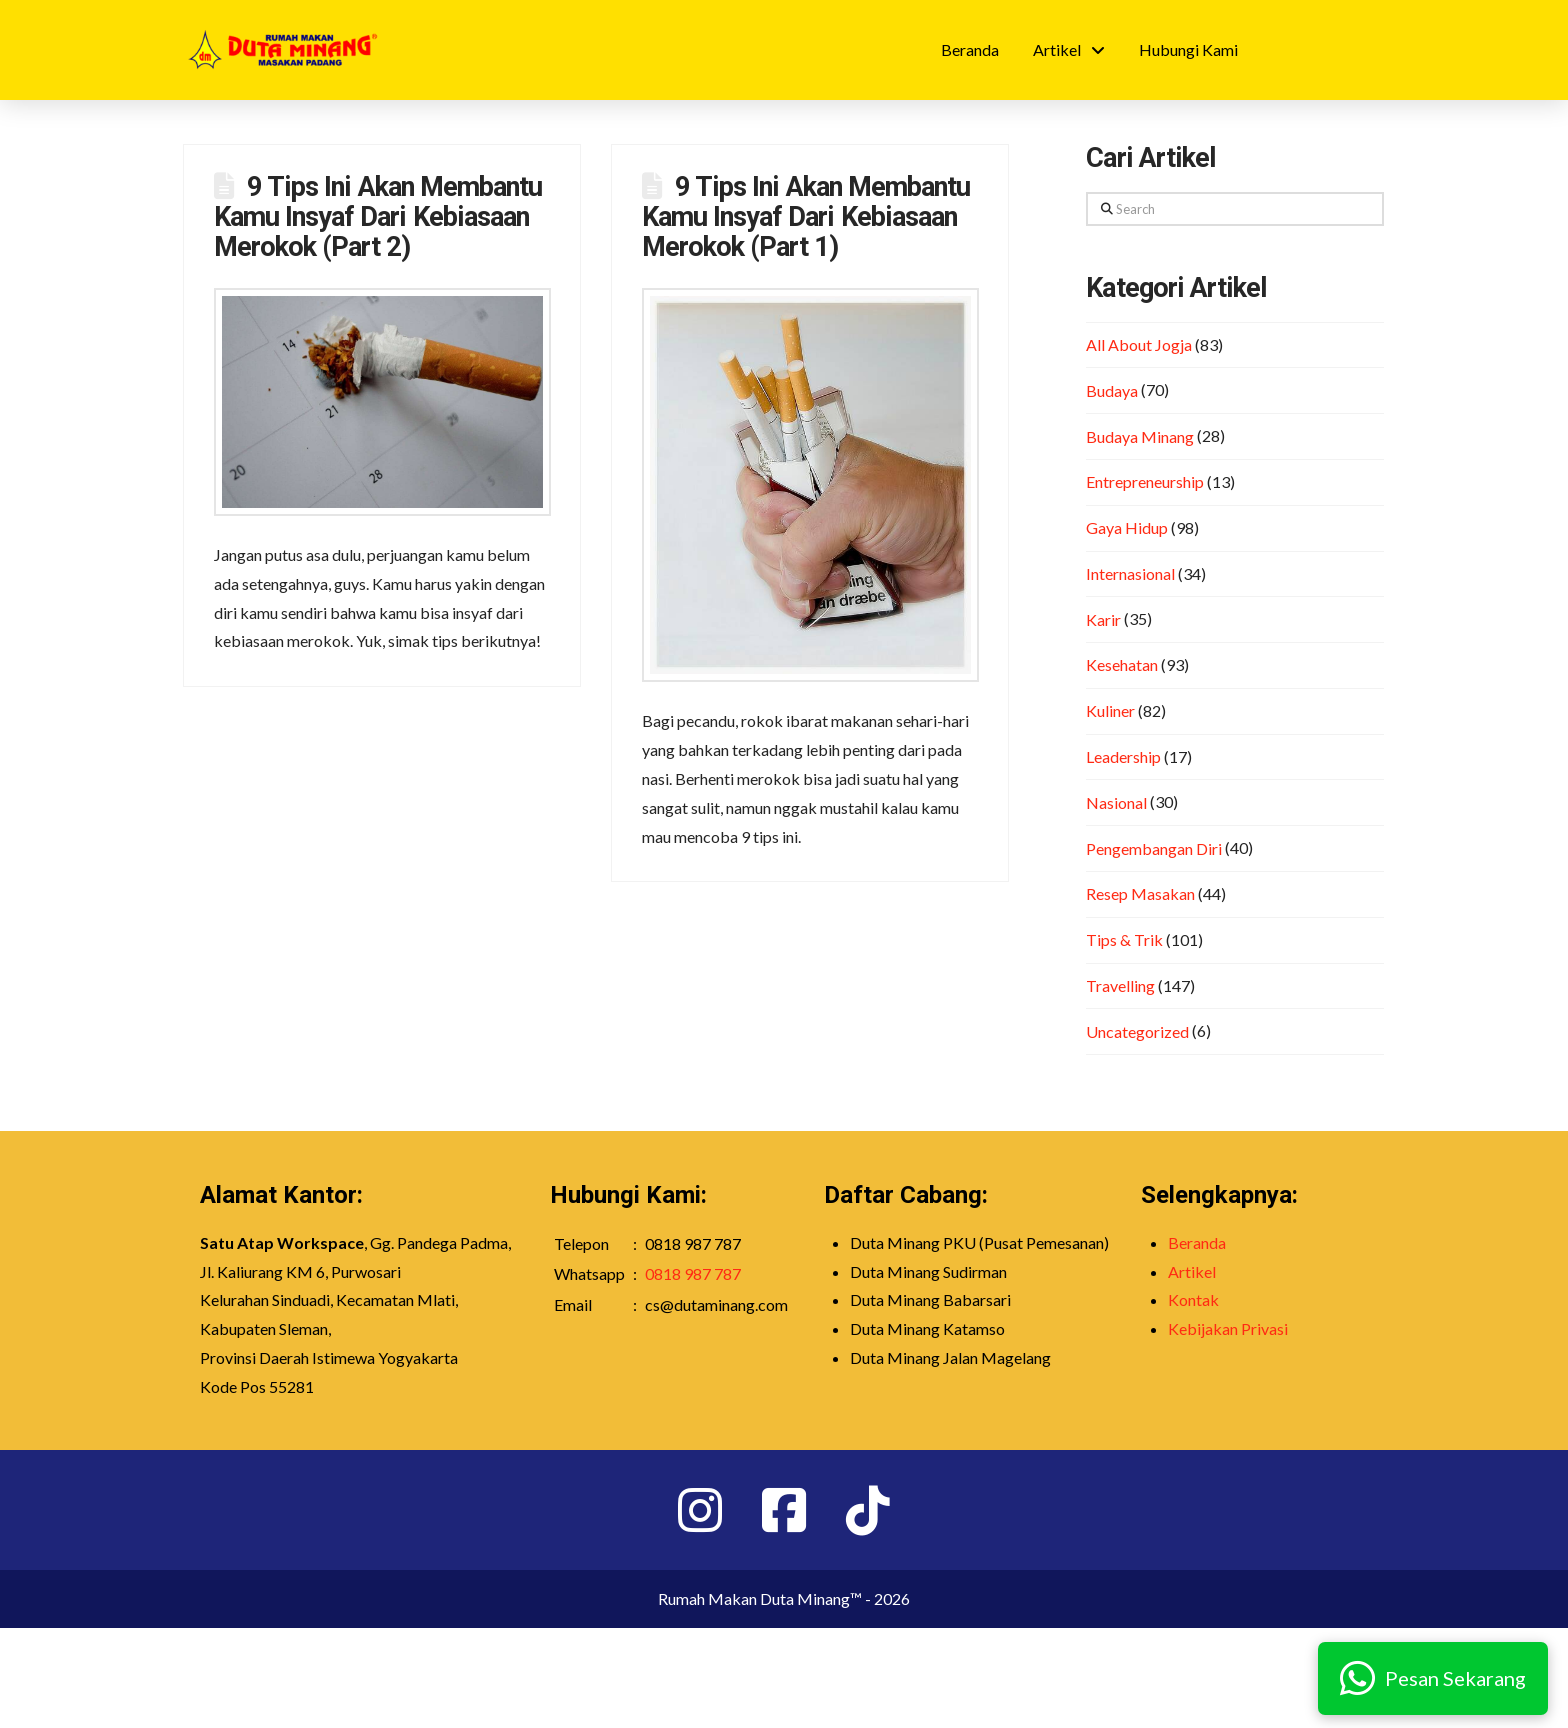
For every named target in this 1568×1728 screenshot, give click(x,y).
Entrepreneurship (1145, 481)
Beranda (1197, 1242)
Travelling (1120, 985)
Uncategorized (1137, 1031)
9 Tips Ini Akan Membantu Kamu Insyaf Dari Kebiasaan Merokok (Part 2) (378, 217)
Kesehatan (1122, 664)
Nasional (1116, 802)
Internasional (1130, 573)
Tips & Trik (1124, 939)
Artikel (1192, 1271)
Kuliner (1110, 710)
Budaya (1112, 390)
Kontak (1193, 1299)
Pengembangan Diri (1154, 848)
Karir (1103, 619)
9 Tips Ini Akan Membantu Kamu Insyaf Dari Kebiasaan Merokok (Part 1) (806, 217)
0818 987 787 (693, 1273)
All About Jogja (1139, 344)
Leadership (1123, 756)
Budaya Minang (1140, 436)
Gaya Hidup (1127, 527)
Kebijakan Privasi (1228, 1328)
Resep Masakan (1140, 893)
